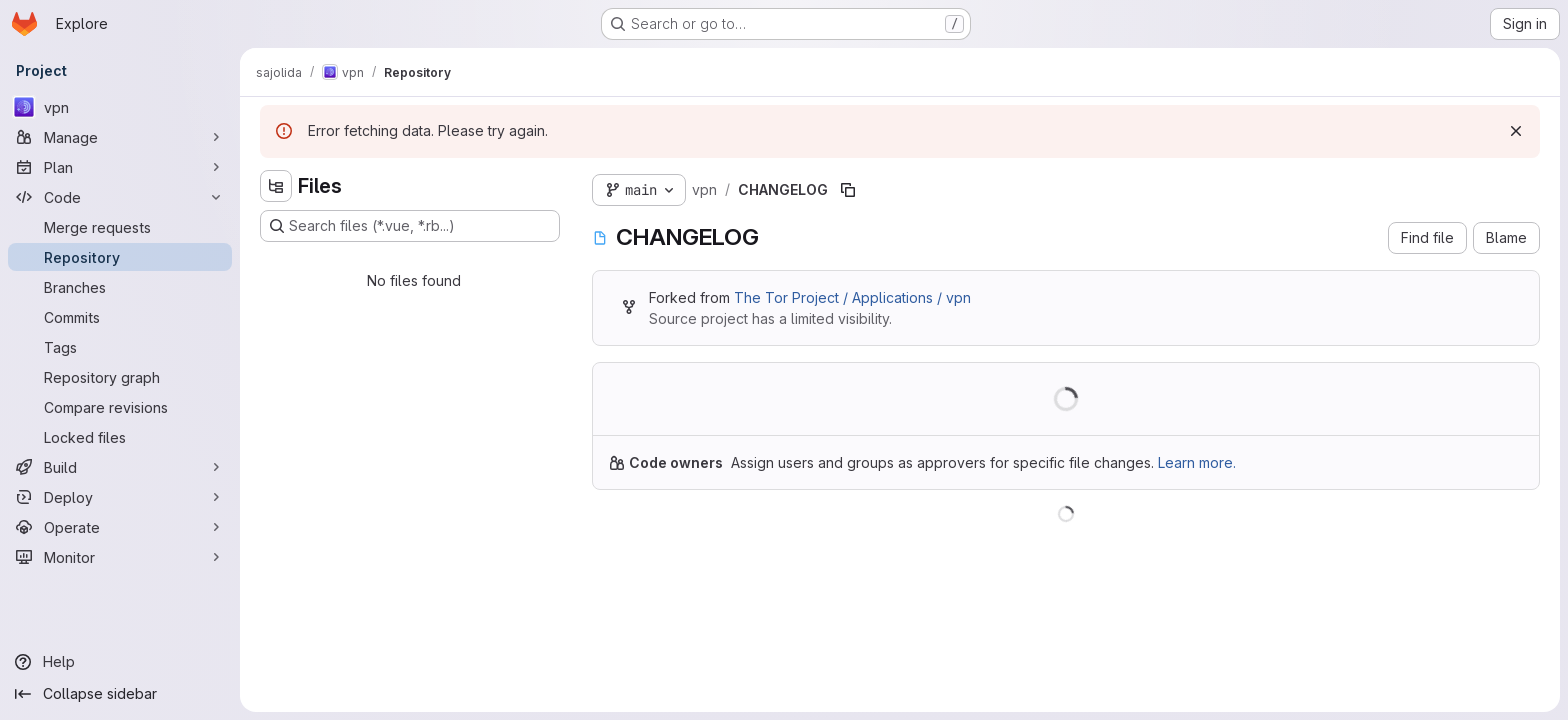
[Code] (120, 197)
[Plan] (120, 167)
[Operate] (120, 527)
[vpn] (120, 107)
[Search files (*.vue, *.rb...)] (410, 226)
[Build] (120, 467)
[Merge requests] (120, 227)
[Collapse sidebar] (120, 694)
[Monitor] (120, 557)
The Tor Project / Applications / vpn (852, 297)
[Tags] (120, 347)
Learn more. (1197, 462)
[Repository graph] (120, 377)
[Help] (120, 662)
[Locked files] (120, 437)
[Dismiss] (1516, 131)
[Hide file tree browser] (276, 186)
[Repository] (120, 257)
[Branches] (120, 287)
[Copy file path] (848, 190)
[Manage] (120, 137)
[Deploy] (120, 497)
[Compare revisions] (120, 407)
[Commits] (120, 317)
